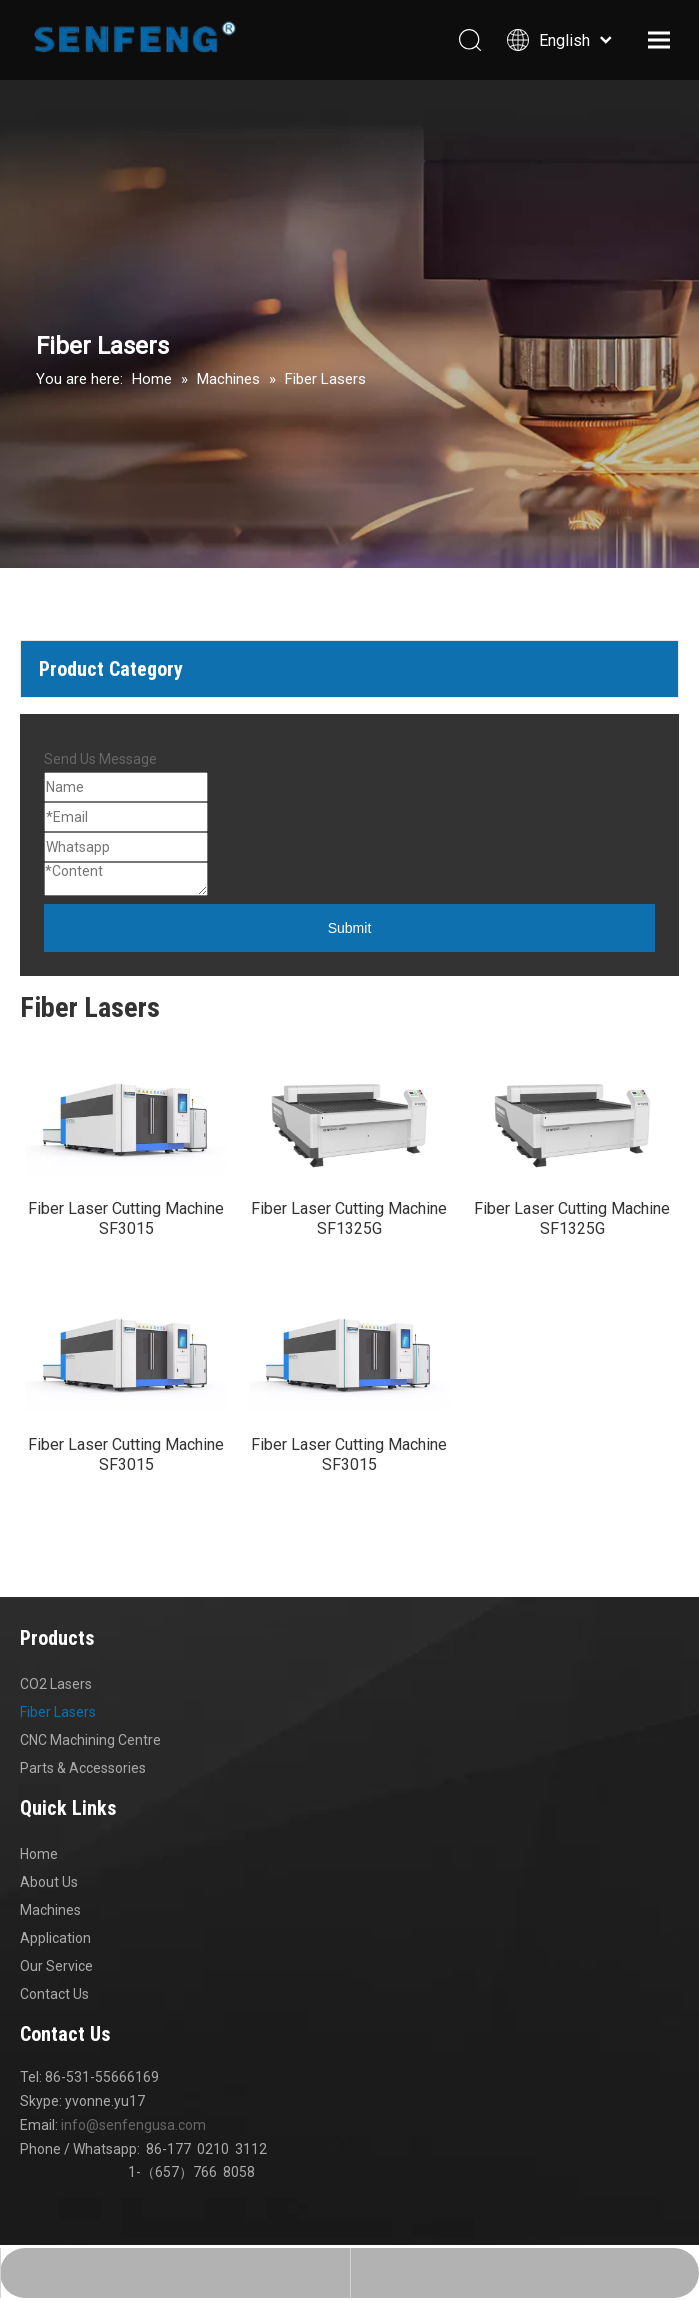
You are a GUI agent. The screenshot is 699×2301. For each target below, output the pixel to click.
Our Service (56, 1990)
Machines (50, 1934)
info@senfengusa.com (133, 2149)
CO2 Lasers (56, 1708)
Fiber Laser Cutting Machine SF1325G (349, 1230)
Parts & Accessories (83, 1792)
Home (39, 1878)
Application (55, 1962)
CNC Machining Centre (90, 1764)
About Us (49, 1906)
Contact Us (54, 2018)
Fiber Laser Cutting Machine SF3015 (126, 1230)
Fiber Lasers (58, 1736)
